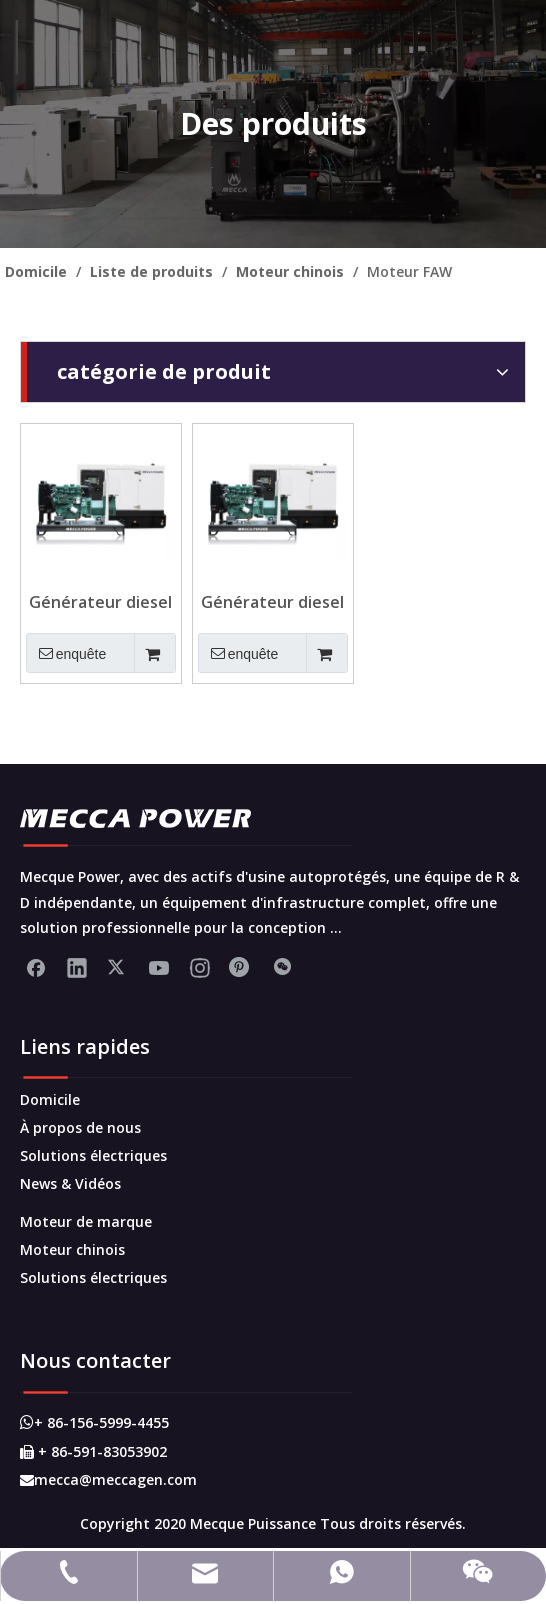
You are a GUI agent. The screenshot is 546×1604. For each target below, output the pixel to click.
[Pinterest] (241, 967)
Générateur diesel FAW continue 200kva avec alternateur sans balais (100, 602)
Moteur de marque (86, 1221)
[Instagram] (200, 967)
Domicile (50, 1099)
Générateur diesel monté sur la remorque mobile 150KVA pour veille (273, 602)
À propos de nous (80, 1127)
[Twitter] (118, 967)
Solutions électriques (93, 1155)
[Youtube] (159, 967)
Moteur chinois (72, 1249)
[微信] (282, 967)
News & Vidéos (70, 1183)
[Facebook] (36, 967)
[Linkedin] (77, 967)
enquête (66, 653)
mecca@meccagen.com (108, 1479)
